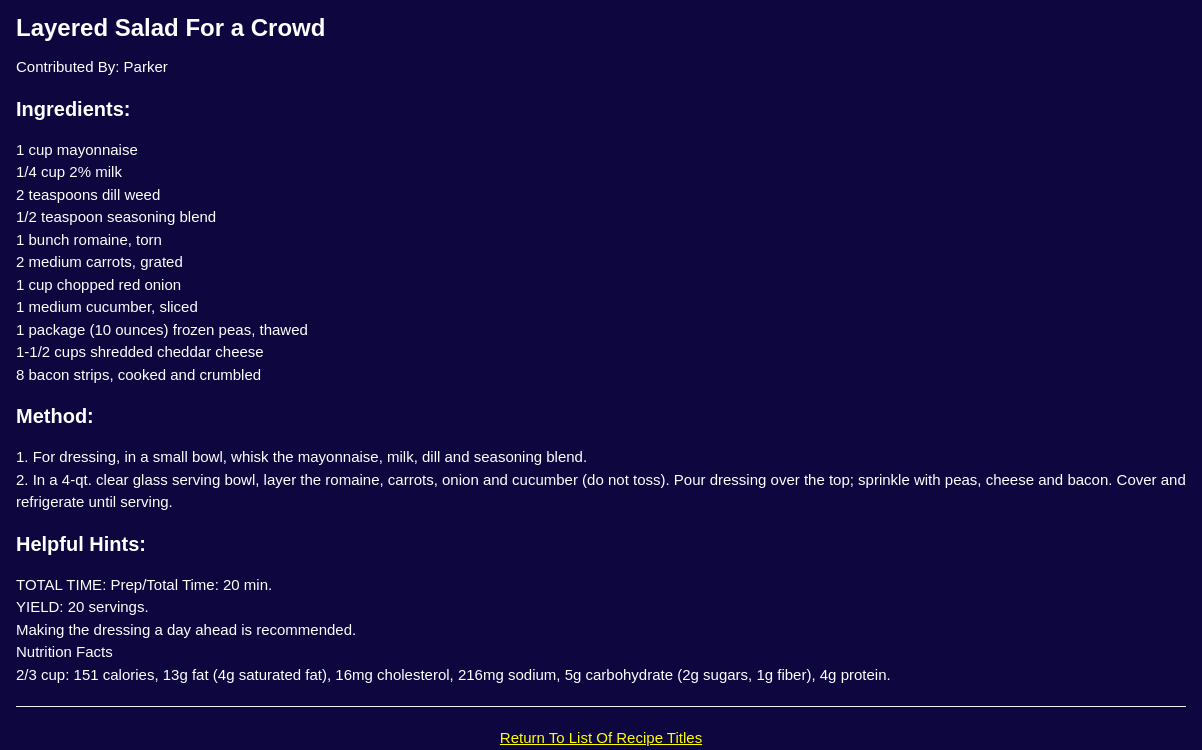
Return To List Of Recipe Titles (601, 737)
